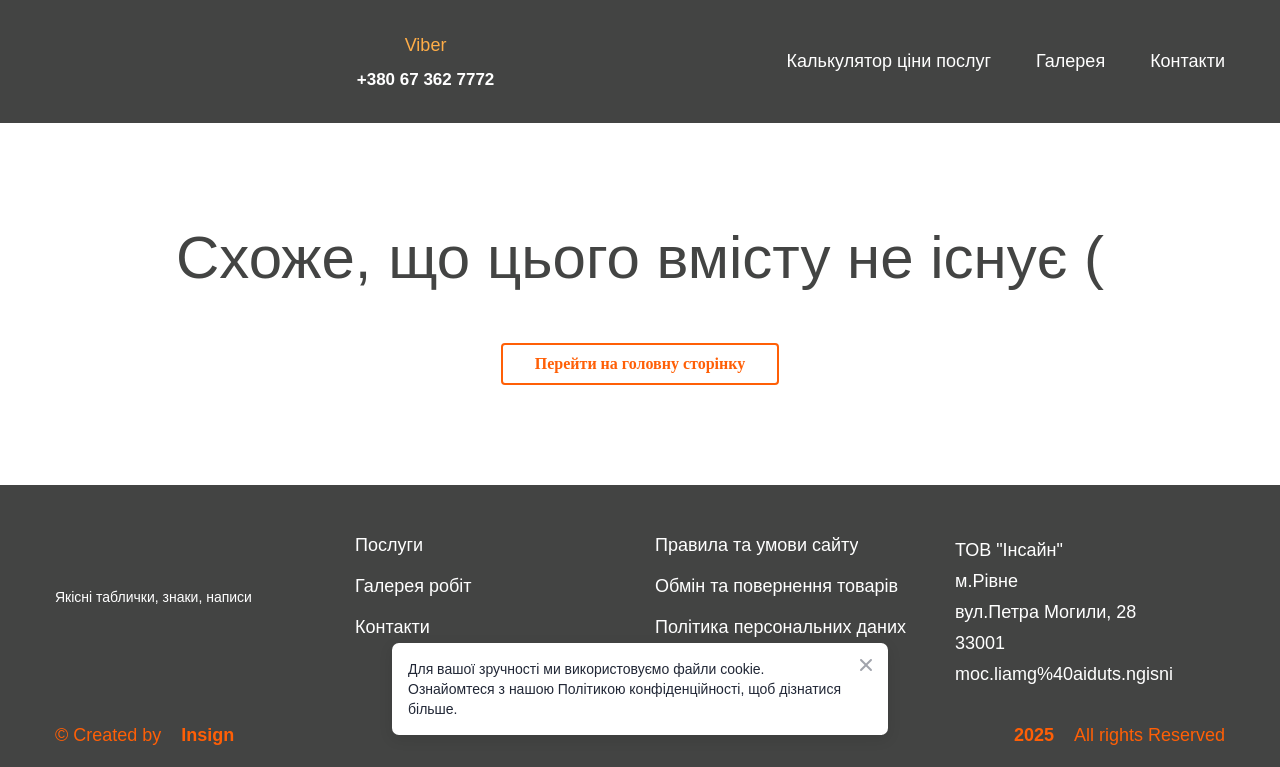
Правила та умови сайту (756, 545)
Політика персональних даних (780, 627)
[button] (640, 364)
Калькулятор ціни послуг (889, 61)
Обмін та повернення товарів (776, 586)
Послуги (389, 545)
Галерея (1070, 61)
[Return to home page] (125, 61)
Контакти (1187, 61)
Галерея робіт (413, 586)
